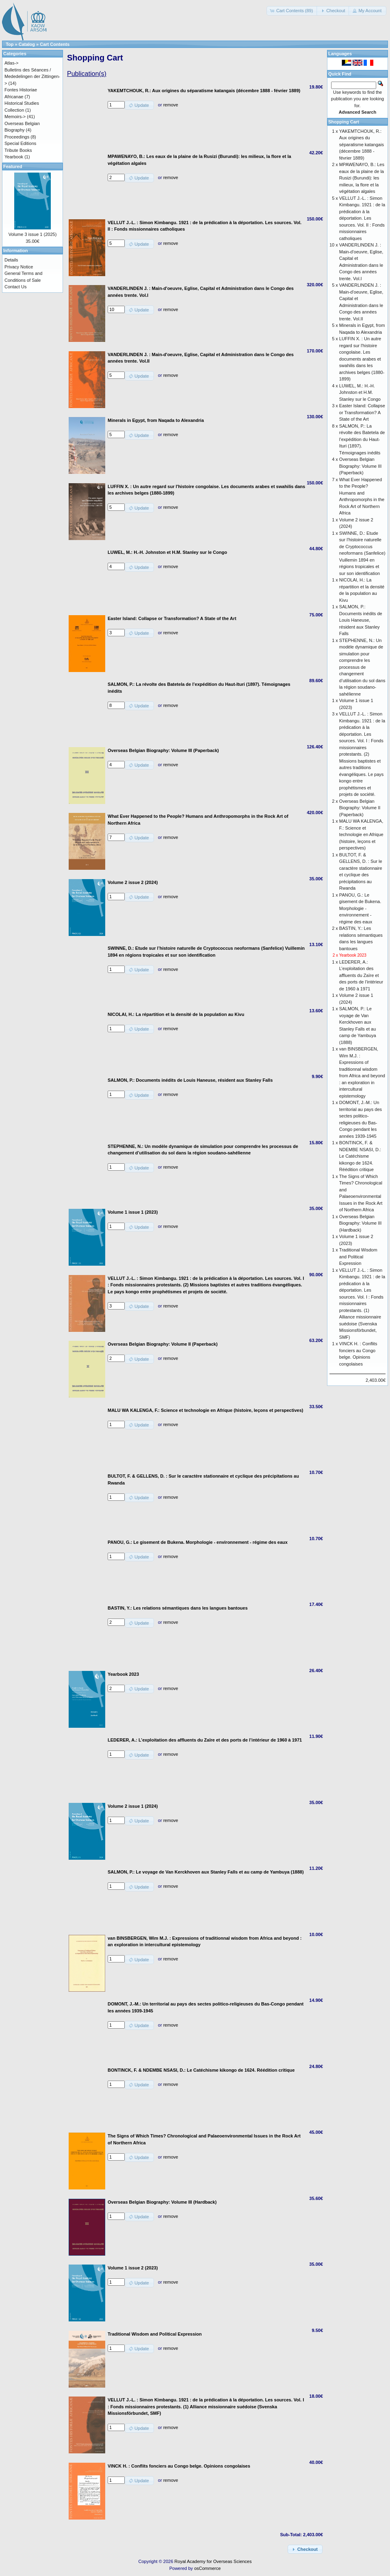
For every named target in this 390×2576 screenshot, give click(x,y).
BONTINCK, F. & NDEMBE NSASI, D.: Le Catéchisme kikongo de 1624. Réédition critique (360, 1156)
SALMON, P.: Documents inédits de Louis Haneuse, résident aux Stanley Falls (360, 620)
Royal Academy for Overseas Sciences (212, 2561)
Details (11, 259)
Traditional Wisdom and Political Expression (358, 1256)
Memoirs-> (15, 116)
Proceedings (16, 136)
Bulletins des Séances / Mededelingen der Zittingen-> (32, 76)
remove (170, 104)
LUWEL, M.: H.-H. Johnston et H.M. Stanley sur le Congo (360, 392)
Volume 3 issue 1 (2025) (33, 234)
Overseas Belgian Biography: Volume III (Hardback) (360, 1223)
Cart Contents (54, 44)
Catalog (27, 44)
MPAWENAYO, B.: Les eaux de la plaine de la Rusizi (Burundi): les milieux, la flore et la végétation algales (361, 178)
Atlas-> (11, 63)
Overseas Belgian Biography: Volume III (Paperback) (360, 466)
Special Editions (20, 143)
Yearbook (13, 156)
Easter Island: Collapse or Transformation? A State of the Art (362, 412)
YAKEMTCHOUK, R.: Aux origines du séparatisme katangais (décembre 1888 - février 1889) (361, 144)
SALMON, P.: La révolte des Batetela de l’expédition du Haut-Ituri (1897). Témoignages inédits (362, 439)
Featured (12, 166)
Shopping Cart (343, 121)
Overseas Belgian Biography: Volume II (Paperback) (360, 808)
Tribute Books (18, 150)
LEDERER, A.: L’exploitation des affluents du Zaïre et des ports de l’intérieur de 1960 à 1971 (361, 975)
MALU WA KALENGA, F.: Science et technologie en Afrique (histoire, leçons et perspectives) (361, 834)
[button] (292, 10)
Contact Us (15, 286)
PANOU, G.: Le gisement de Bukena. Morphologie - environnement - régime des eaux (360, 908)
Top (9, 44)
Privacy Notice (18, 266)
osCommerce (207, 2568)
